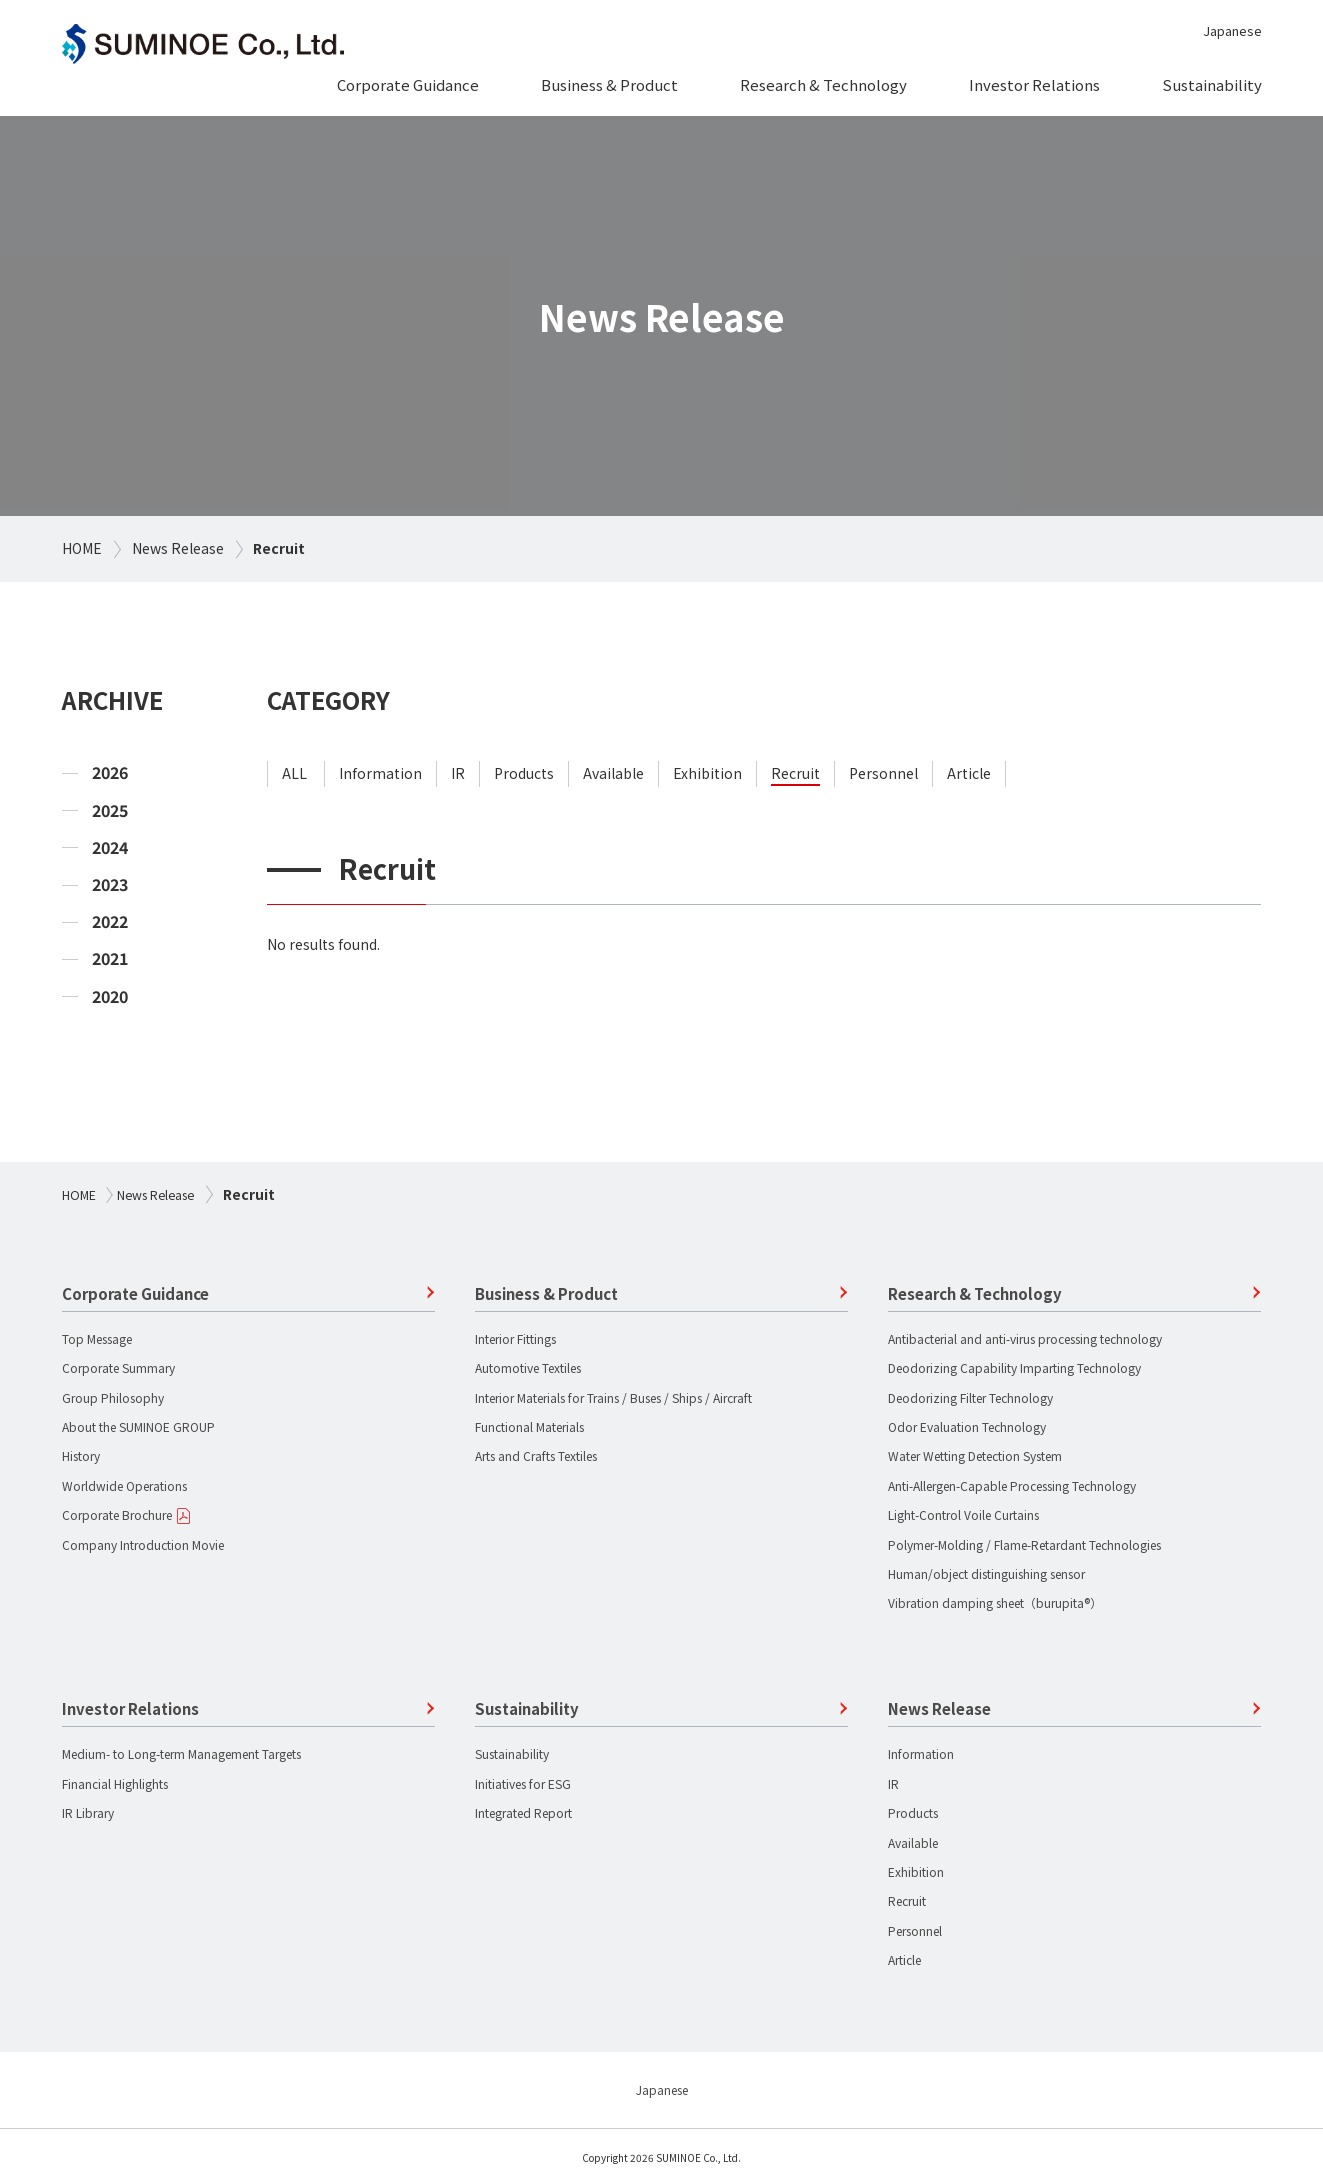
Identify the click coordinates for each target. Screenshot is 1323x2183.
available (613, 773)
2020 (110, 996)
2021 (110, 958)
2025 (110, 810)
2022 (110, 921)
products (524, 773)
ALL (294, 773)
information (380, 773)
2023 (110, 884)
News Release (178, 548)
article (969, 773)
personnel (883, 773)
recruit (795, 773)
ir (458, 773)
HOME (82, 548)
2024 (110, 847)
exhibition (707, 773)
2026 (110, 772)
